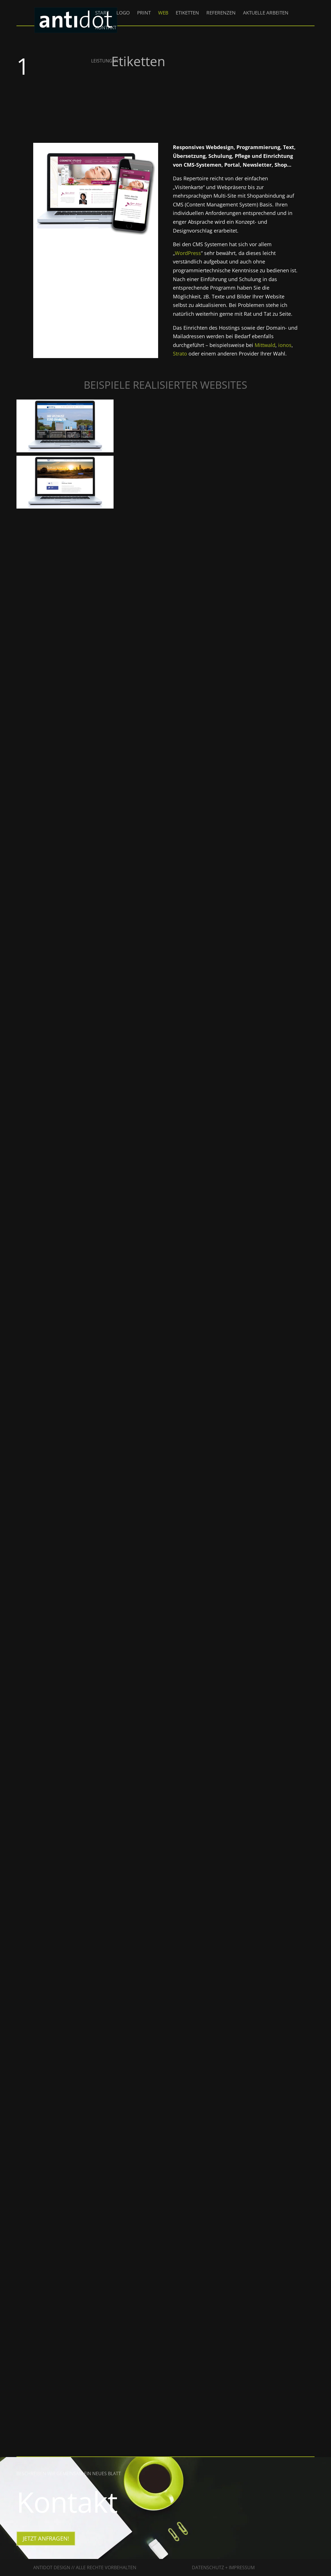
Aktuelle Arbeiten (265, 13)
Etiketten (187, 13)
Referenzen (221, 13)
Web (163, 13)
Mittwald (265, 345)
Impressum (242, 2567)
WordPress (188, 253)
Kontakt (105, 28)
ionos (285, 345)
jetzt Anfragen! (46, 2538)
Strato (180, 353)
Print (144, 13)
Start (102, 13)
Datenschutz (208, 2567)
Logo (123, 13)
